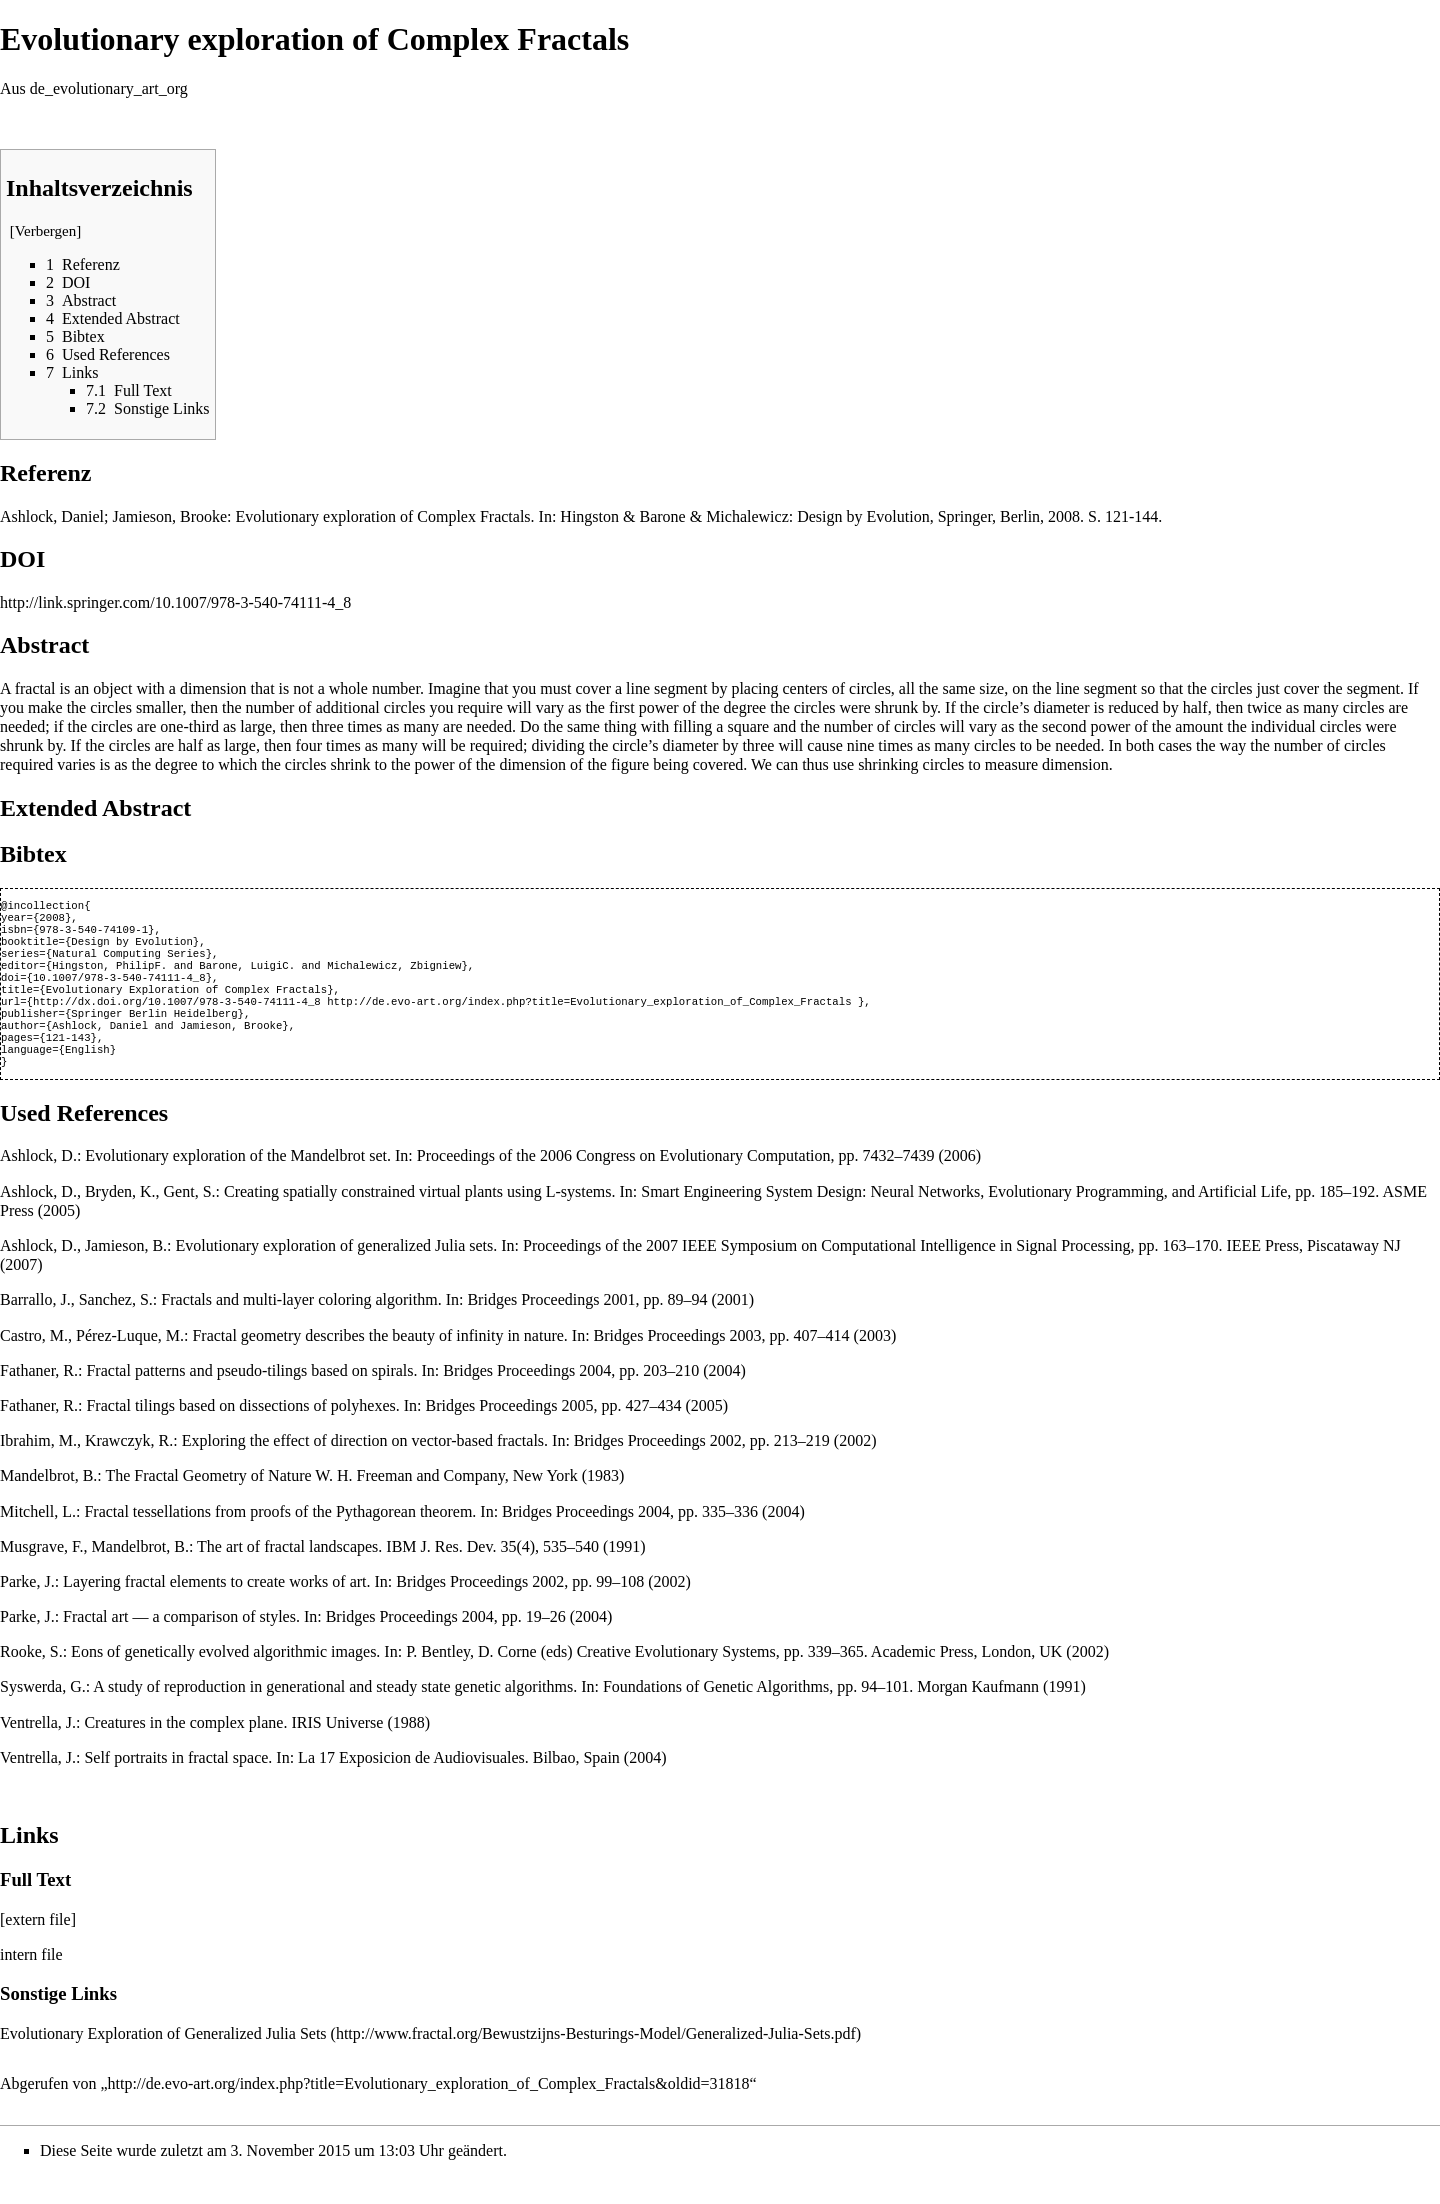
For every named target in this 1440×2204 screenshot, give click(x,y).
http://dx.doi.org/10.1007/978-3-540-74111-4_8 (177, 1019)
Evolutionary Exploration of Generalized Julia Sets (163, 2061)
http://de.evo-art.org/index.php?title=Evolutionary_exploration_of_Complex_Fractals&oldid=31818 (429, 2111)
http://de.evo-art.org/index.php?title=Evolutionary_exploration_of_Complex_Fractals (589, 1019)
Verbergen (46, 231)
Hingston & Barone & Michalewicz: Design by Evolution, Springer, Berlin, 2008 (820, 516)
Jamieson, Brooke (169, 516)
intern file (31, 1982)
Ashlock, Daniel (52, 516)
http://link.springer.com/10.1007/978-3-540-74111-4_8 (175, 602)
